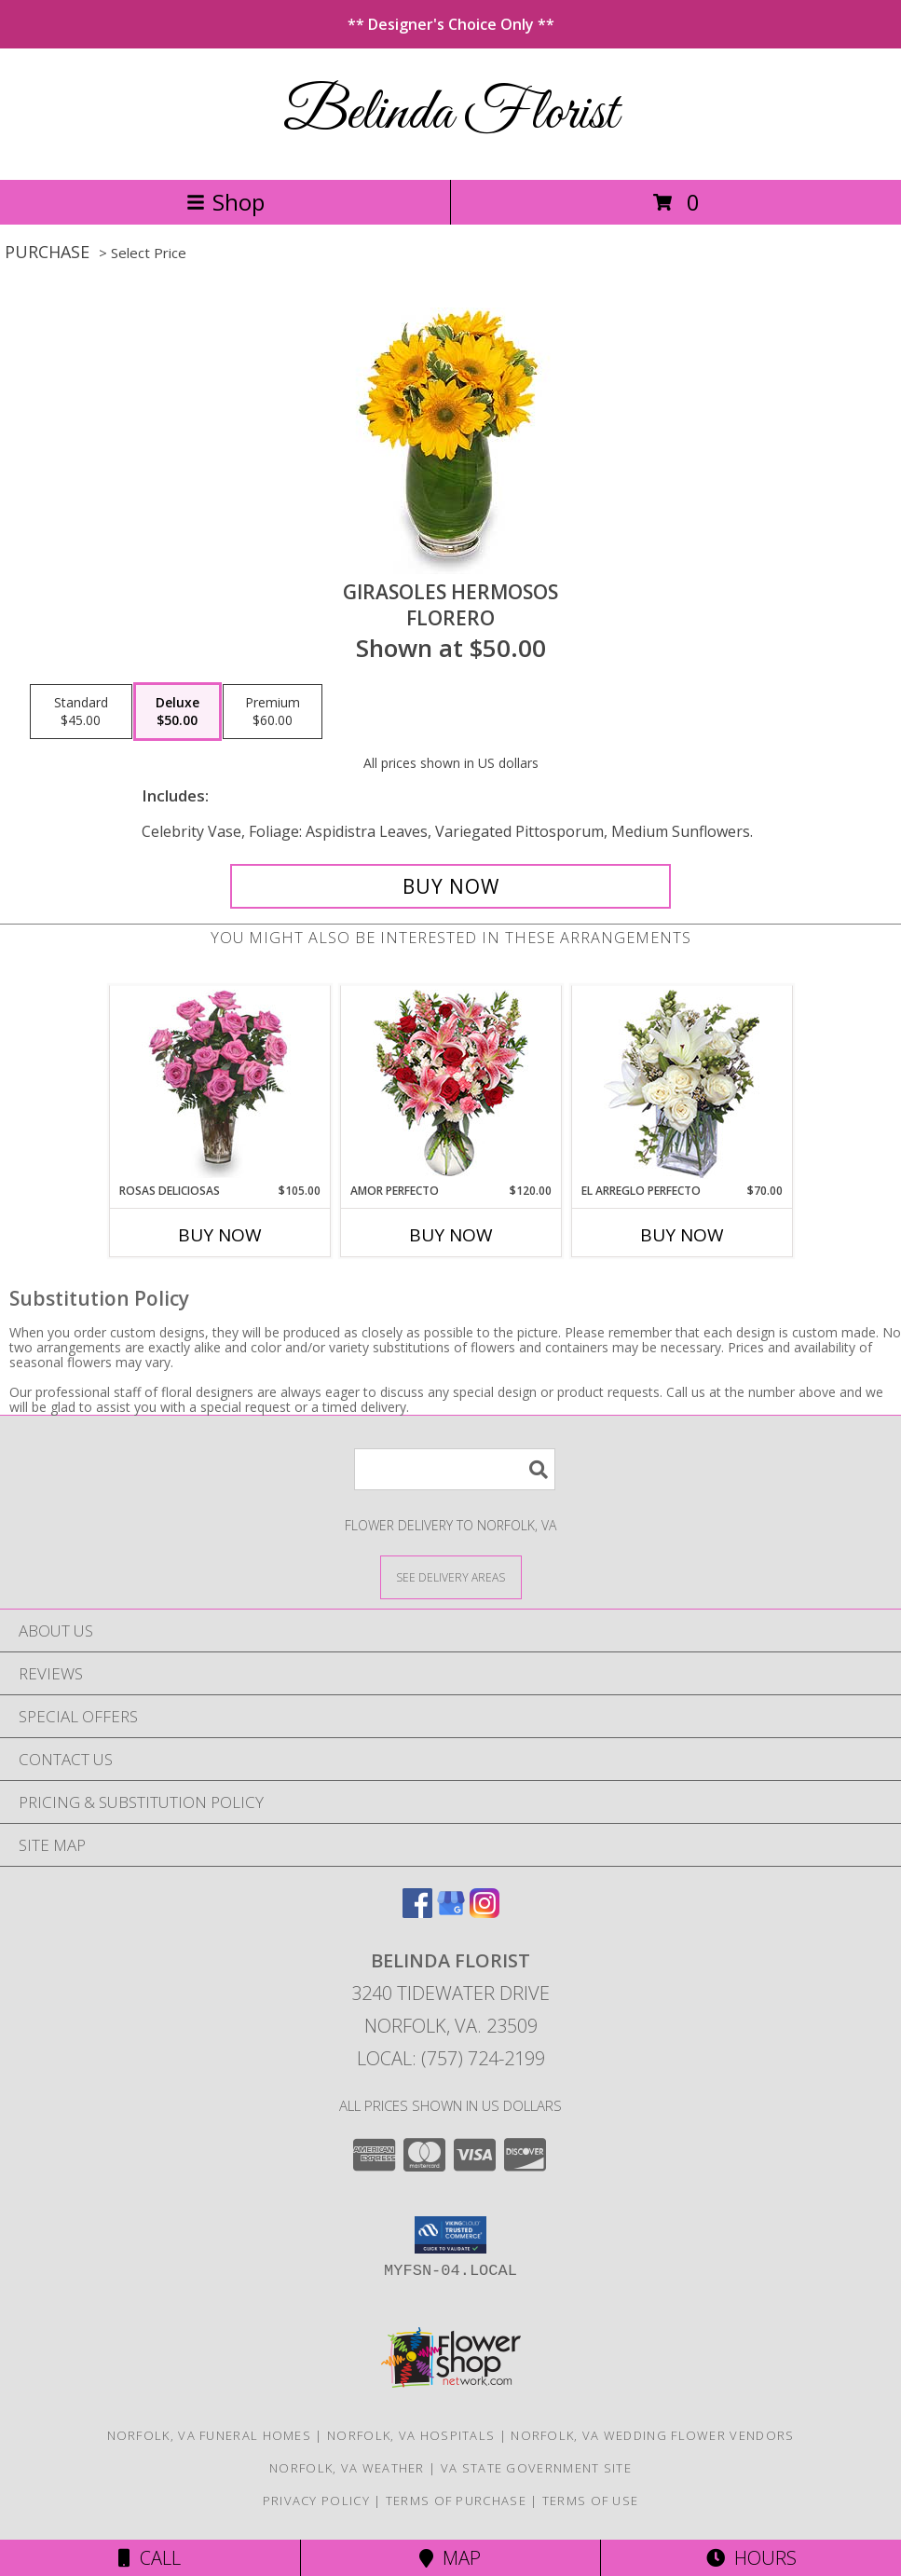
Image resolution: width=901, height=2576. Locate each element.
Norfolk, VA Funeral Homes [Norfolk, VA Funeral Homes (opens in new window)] (209, 2435)
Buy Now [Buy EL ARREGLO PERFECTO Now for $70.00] (682, 1235)
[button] (450, 2235)
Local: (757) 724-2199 (451, 2058)
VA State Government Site (536, 2468)
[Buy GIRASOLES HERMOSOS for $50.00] (451, 886)
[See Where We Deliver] (451, 1576)
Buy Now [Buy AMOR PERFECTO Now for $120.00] (451, 1235)
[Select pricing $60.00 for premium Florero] (272, 712)
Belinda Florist (450, 114)
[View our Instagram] (484, 1912)
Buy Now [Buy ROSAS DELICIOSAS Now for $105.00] (220, 1235)
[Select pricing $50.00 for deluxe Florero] (177, 712)
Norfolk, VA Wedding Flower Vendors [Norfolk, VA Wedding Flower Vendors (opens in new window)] (652, 2435)
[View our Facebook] (417, 1912)
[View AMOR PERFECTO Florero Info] (450, 1084)
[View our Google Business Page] (451, 1912)
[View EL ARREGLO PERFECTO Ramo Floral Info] (681, 1084)
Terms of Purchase (456, 2500)
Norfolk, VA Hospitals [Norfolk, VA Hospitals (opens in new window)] (411, 2435)
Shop (225, 201)
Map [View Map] (450, 2557)
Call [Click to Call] (149, 2557)
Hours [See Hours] (751, 2557)
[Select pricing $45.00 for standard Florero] (81, 712)
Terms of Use (590, 2500)
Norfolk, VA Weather (347, 2468)
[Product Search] (454, 1469)
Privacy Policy (316, 2500)
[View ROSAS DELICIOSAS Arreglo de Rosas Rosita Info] (219, 1084)
